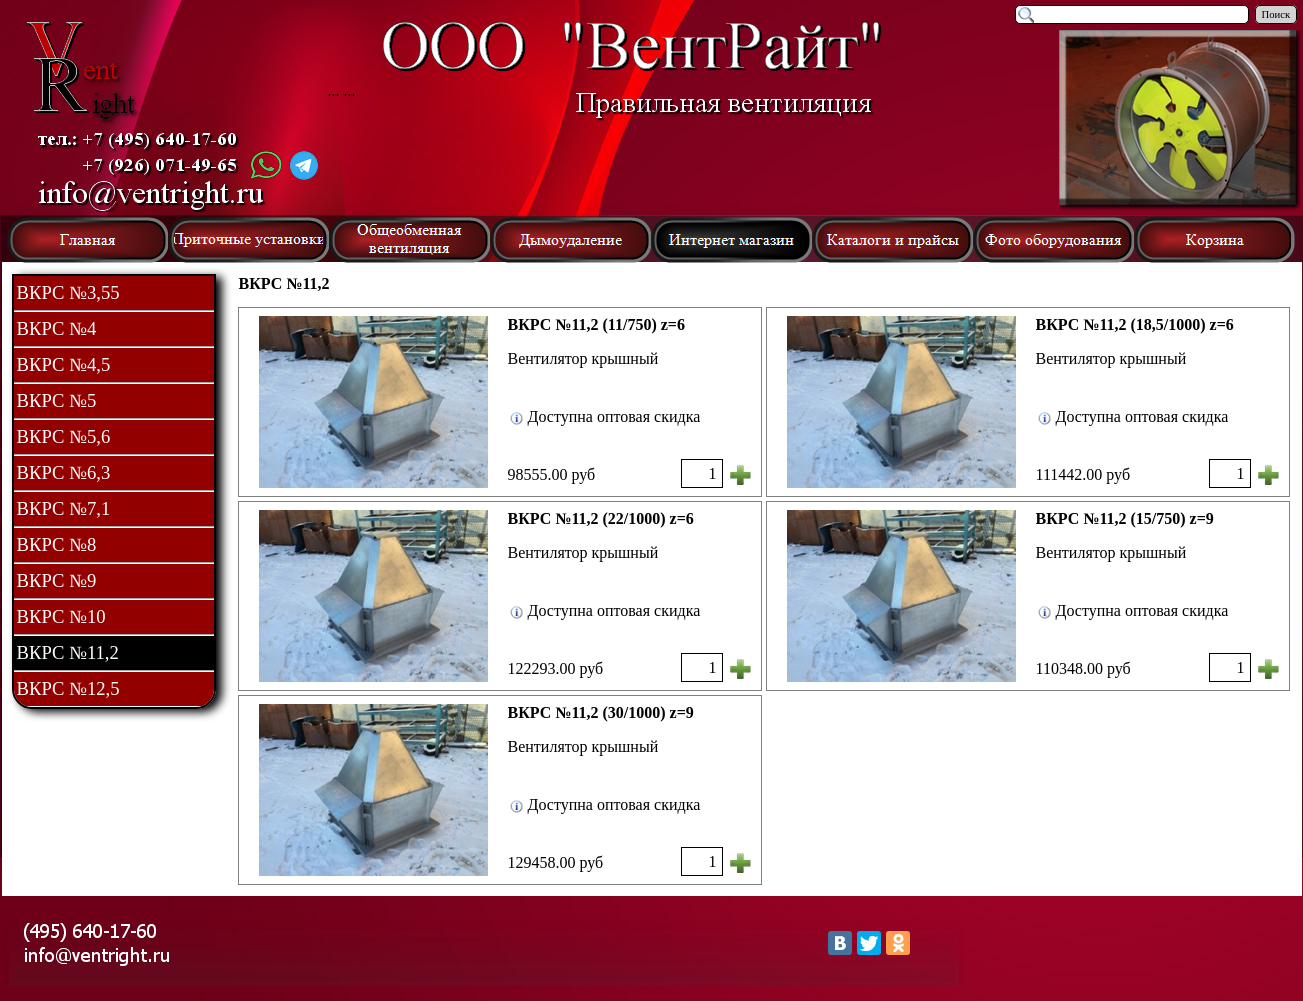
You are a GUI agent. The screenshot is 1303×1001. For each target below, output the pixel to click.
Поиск (1276, 14)
